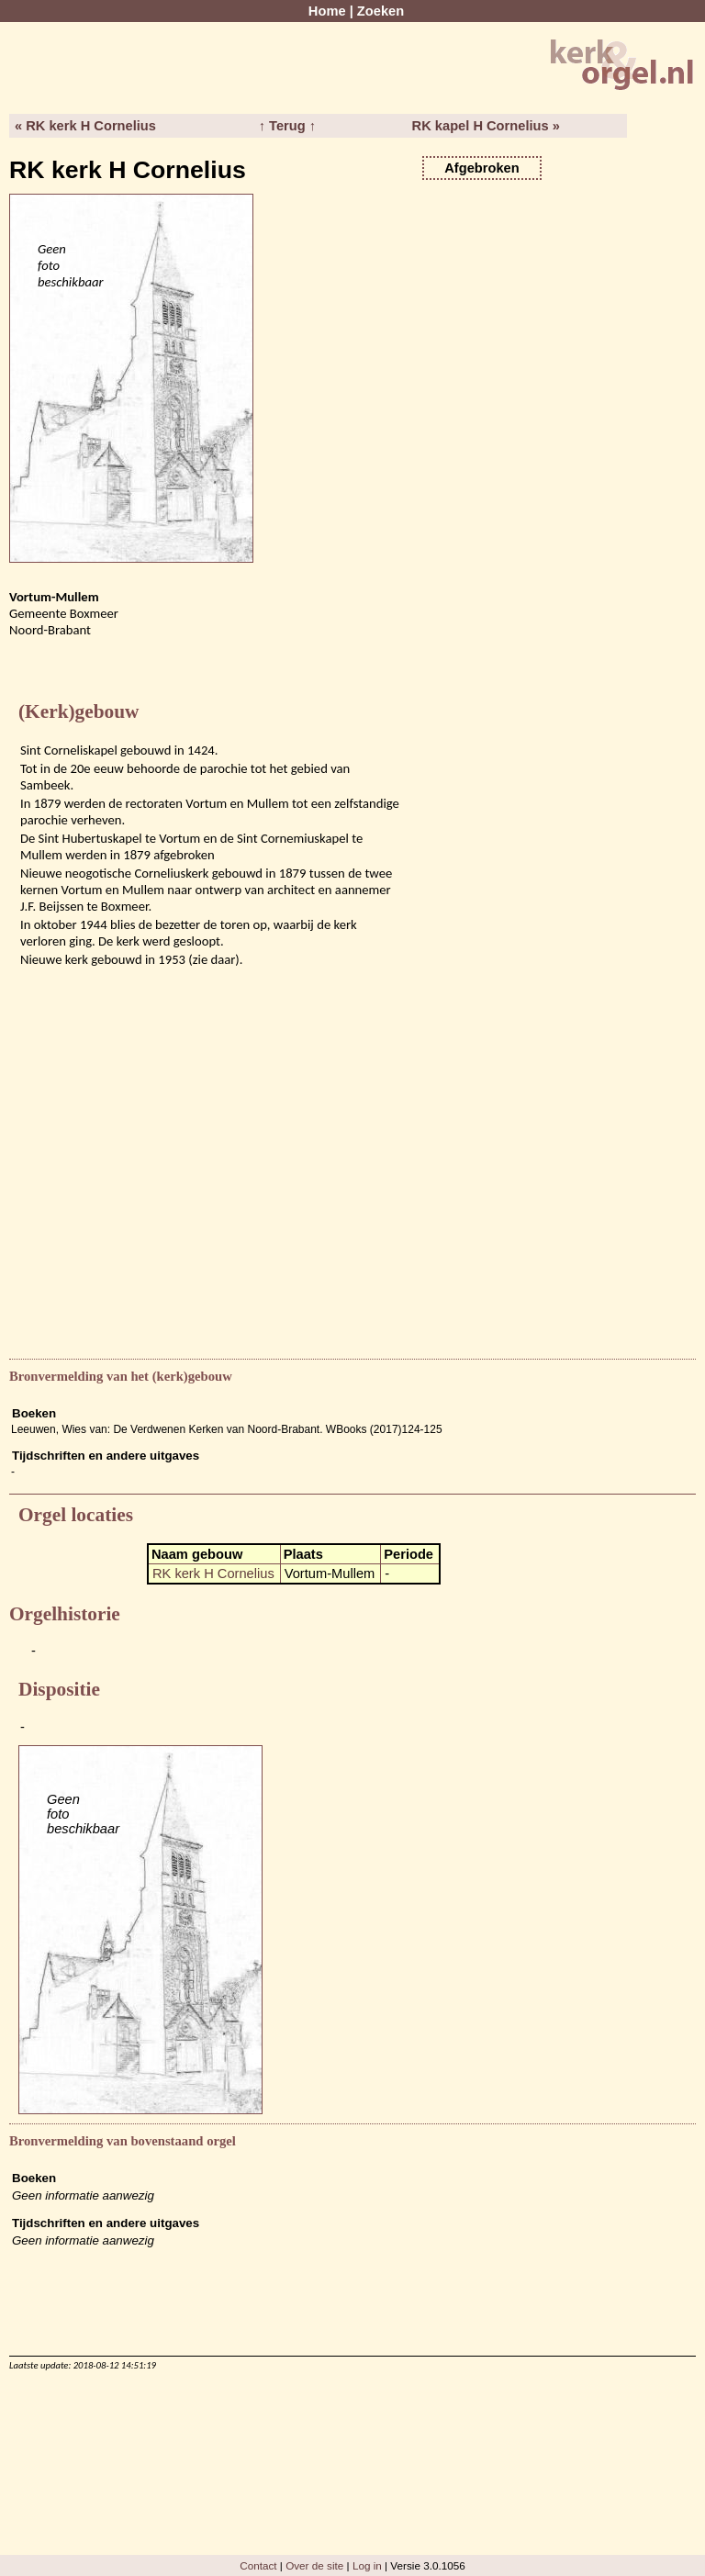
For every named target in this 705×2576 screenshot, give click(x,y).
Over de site (314, 2565)
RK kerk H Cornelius (213, 1573)
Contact (258, 2565)
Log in (367, 2565)
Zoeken (380, 11)
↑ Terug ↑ (287, 125)
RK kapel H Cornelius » (486, 125)
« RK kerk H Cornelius (85, 125)
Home (327, 11)
